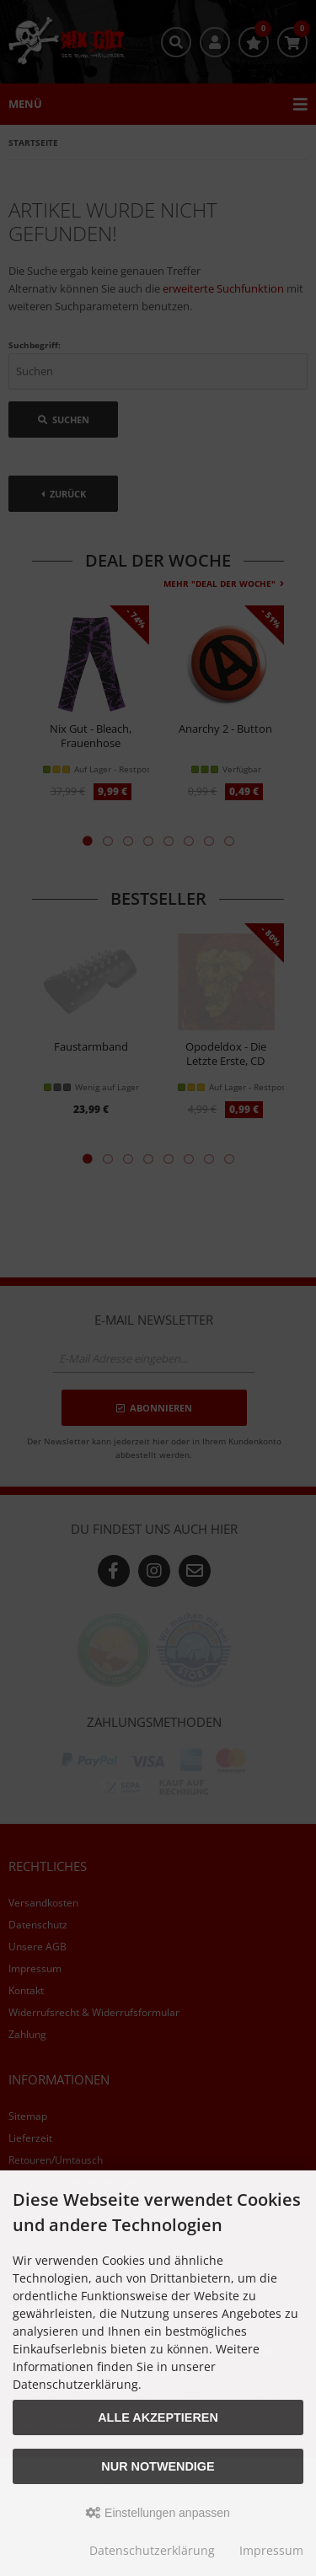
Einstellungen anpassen (158, 2513)
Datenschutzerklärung (152, 2550)
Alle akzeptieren (158, 2417)
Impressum (271, 2550)
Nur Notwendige (157, 2466)
